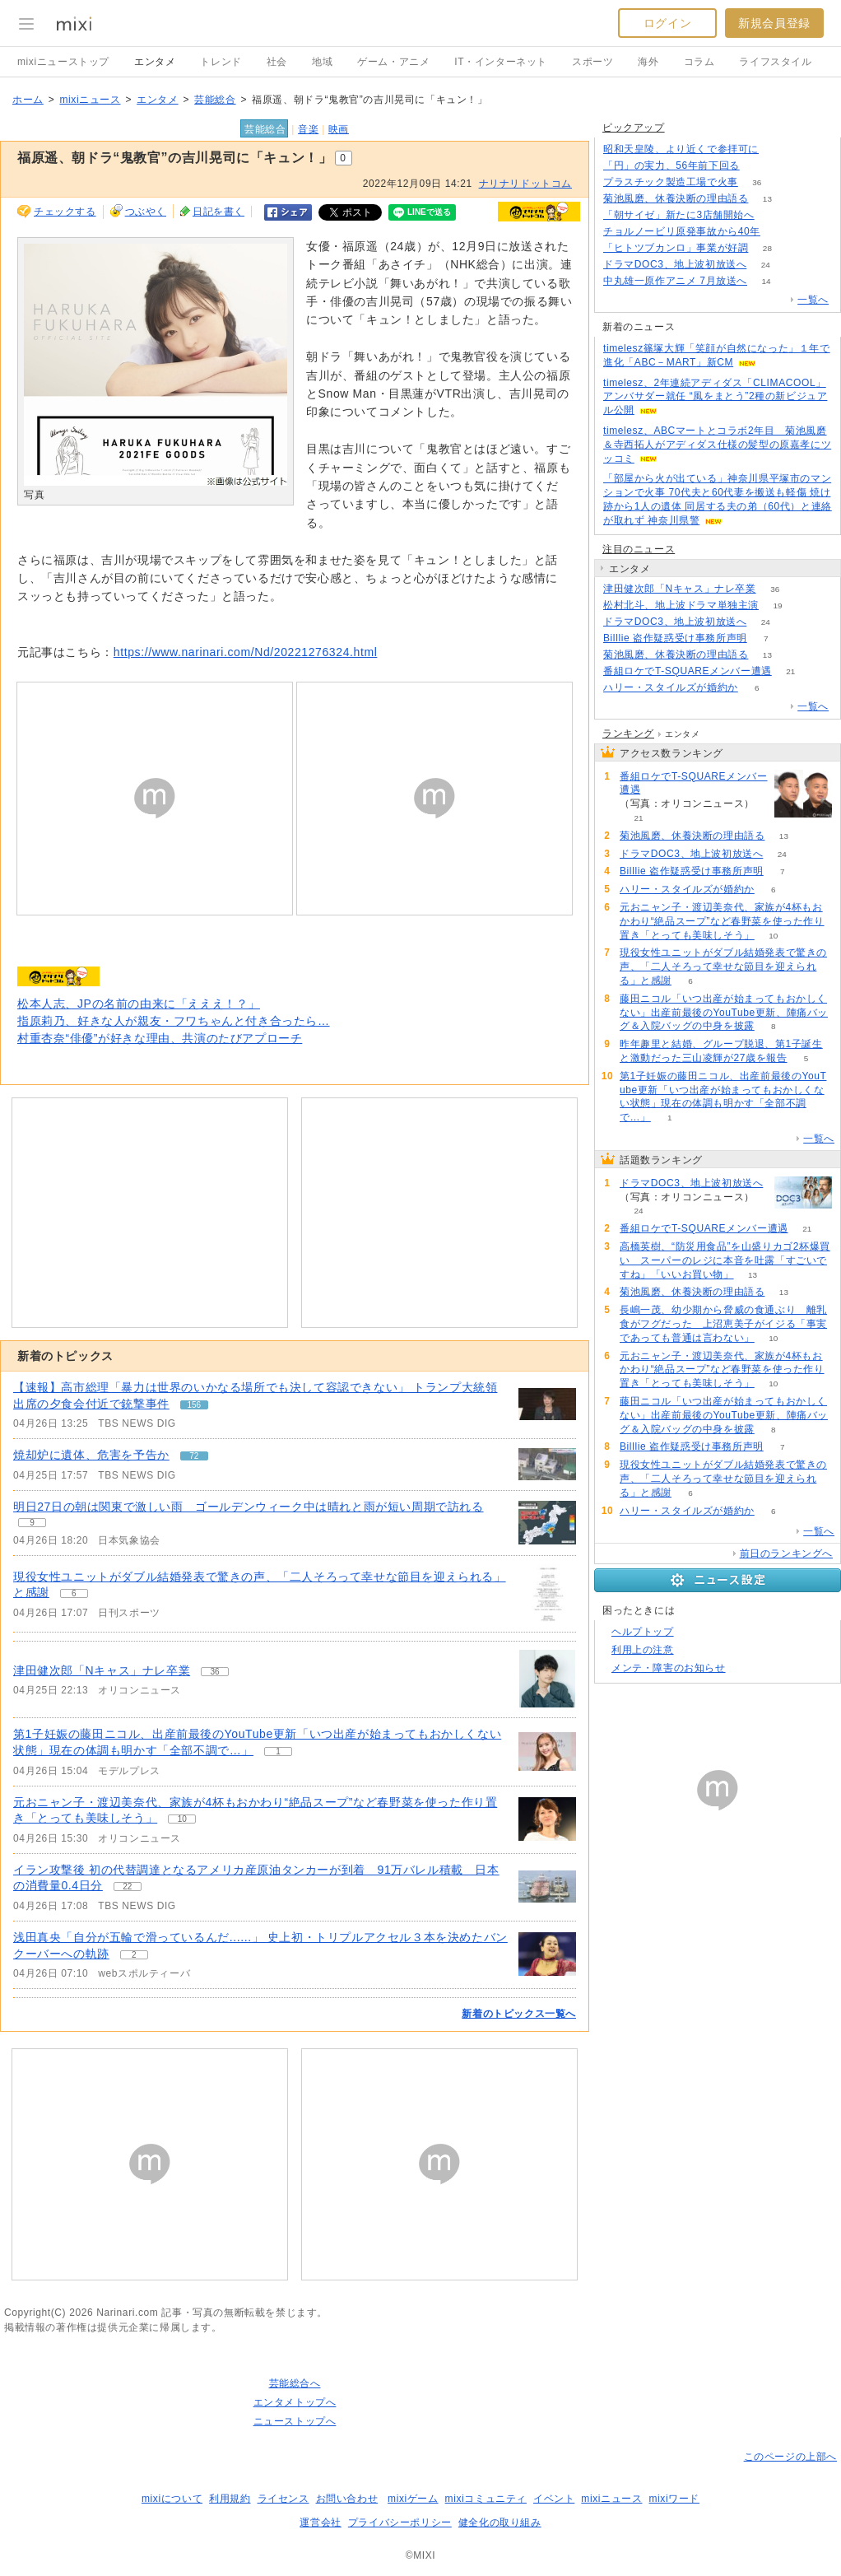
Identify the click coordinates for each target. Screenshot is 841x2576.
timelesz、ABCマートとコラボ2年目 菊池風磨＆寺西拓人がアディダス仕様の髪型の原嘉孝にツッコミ (717, 444)
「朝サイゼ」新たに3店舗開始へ (679, 215)
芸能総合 (214, 99)
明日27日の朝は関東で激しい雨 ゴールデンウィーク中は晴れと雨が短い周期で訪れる (248, 1506)
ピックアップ (633, 127)
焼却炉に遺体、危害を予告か (91, 1454)
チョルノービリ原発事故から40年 (681, 231)
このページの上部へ (790, 2456)
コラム (699, 62)
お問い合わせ (347, 2498)
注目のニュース (638, 549)
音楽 (308, 129)
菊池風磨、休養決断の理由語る (675, 198)
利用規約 (229, 2498)
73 (773, 215)
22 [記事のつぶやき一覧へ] (127, 1886)
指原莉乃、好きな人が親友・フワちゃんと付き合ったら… (173, 1020)
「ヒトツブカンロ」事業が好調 (675, 248)
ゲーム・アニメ (393, 62)
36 (756, 182)
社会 (277, 62)
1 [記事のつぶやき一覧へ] (278, 1751)
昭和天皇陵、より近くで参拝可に (681, 149)
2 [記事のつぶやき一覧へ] (134, 1954)
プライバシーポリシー (400, 2522)
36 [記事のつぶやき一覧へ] (215, 1671)
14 (765, 281)
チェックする (65, 211)
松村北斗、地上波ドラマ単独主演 (681, 605)
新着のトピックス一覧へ (519, 2013)
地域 (322, 62)
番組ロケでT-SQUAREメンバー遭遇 (687, 671)
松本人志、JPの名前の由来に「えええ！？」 (138, 1003)
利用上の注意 (642, 1650)
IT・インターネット (500, 62)
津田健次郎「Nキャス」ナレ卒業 (101, 1670)
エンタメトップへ (295, 2402)
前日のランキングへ (786, 1553)
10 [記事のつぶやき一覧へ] (182, 1819)
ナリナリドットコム (525, 183)
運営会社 (320, 2522)
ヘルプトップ (642, 1631)
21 (790, 671)
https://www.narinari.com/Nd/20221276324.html (246, 652)
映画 (338, 129)
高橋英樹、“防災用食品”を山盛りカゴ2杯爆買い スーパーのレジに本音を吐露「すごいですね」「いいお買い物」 (725, 1260)
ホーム (28, 99)
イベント (553, 2498)
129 (778, 149)
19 (777, 605)
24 (765, 264)
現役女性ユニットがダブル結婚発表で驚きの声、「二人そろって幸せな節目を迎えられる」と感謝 (723, 966)
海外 (648, 62)
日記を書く (218, 211)
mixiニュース (89, 99)
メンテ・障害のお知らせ (668, 1668)
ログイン (667, 23)
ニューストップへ (295, 2421)
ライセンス (283, 2498)
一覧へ (813, 299)
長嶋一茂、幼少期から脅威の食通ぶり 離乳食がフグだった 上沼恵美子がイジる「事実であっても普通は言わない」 (723, 1324)
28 (767, 248)
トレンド (220, 62)
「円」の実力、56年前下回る (671, 165)
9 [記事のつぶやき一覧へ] (32, 1522)
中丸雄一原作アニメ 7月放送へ (675, 280)
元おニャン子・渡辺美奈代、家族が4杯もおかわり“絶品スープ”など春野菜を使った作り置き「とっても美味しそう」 (722, 921)
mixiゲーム (413, 2498)
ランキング (628, 733)
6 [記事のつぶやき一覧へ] (74, 1593)
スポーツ (592, 62)
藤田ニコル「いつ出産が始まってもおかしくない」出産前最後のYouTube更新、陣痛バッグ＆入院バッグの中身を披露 (724, 1012)
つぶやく (145, 211)
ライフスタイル (775, 62)
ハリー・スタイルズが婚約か (670, 687)
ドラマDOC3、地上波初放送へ (674, 264)
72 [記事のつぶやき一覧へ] (193, 1455)
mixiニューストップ (63, 62)
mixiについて (172, 2498)
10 (773, 935)
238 (780, 231)
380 (758, 165)
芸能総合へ (295, 2383)
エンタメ (154, 62)
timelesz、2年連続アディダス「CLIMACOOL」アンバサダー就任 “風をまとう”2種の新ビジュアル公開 (715, 397)
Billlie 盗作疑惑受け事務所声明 (675, 638)
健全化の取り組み (499, 2522)
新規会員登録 (774, 23)
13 (767, 198)
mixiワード (673, 2498)
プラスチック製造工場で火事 (670, 182)
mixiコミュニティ (486, 2498)
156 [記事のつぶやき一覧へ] (194, 1404)
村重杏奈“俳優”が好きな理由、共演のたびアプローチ (159, 1038)
